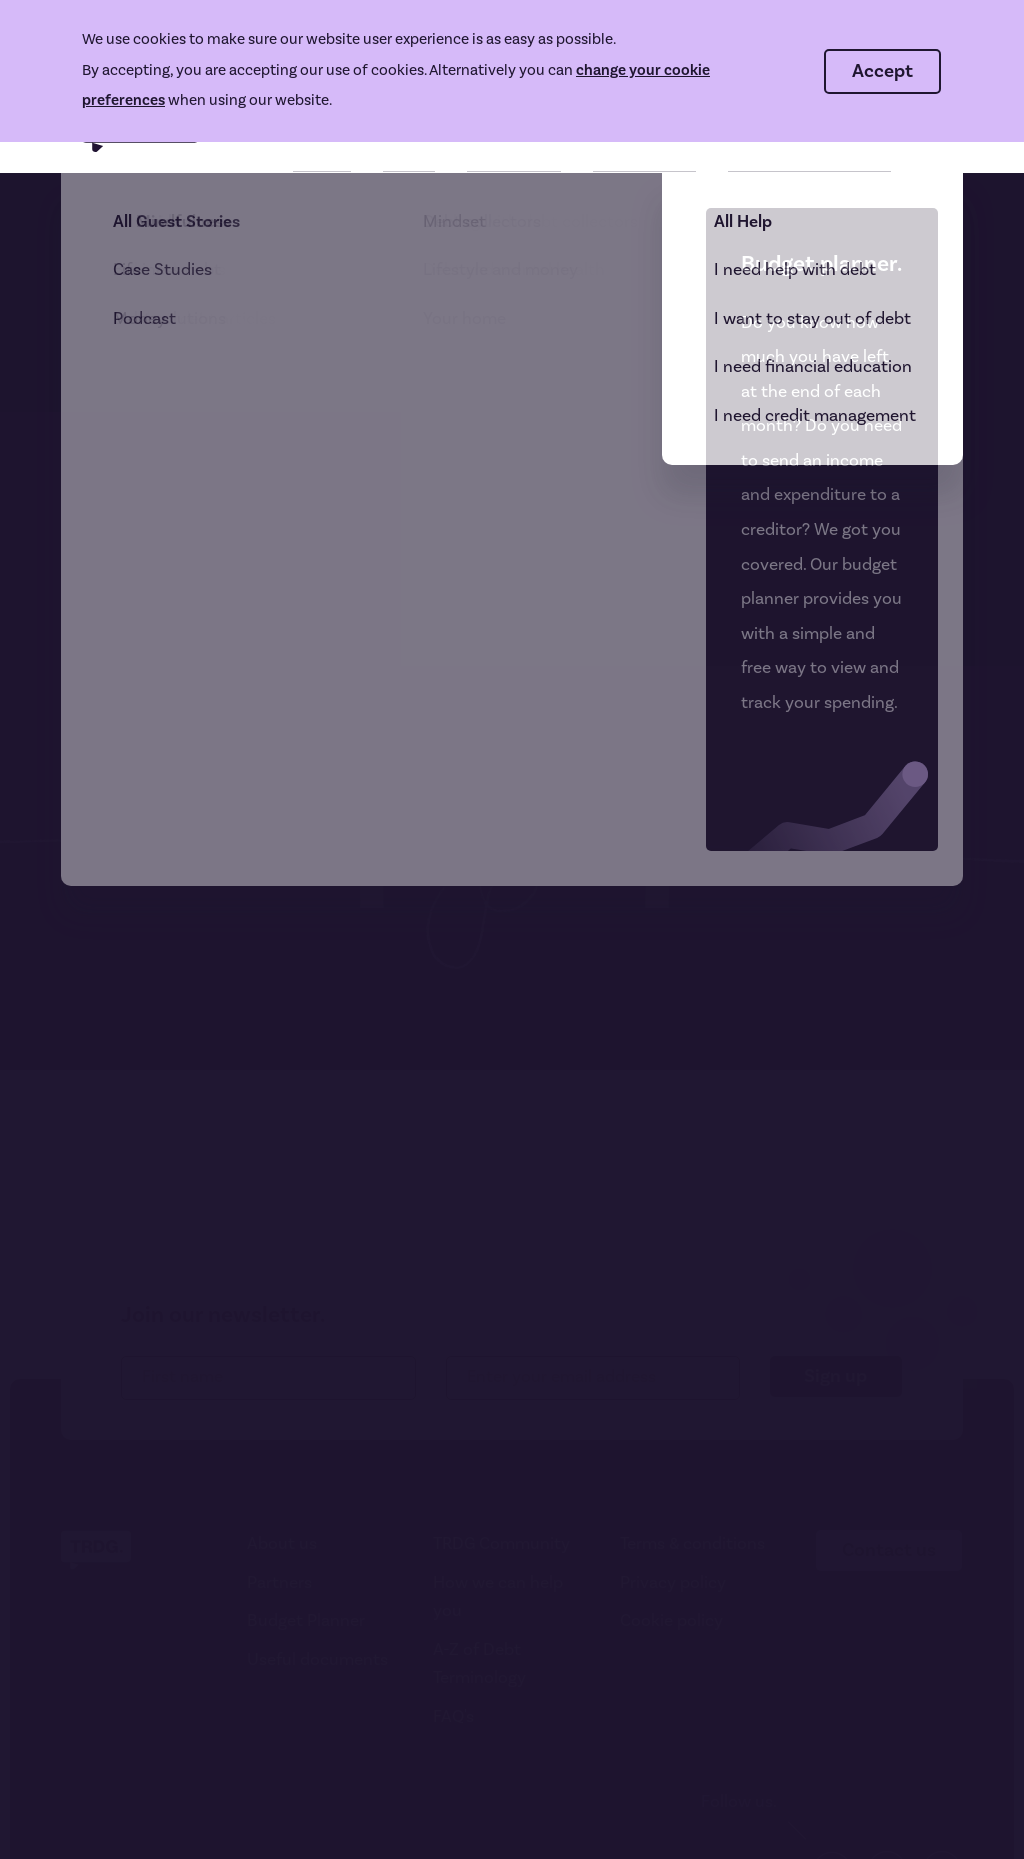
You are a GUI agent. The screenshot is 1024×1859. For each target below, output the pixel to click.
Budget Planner (306, 1621)
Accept (882, 71)
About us (282, 1544)
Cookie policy (671, 1621)
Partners (279, 1583)
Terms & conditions (692, 1544)
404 (74, 226)
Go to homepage (157, 669)
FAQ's (453, 1717)
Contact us (889, 1550)
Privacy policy (673, 1583)
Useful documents (317, 1660)
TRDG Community (501, 1544)
